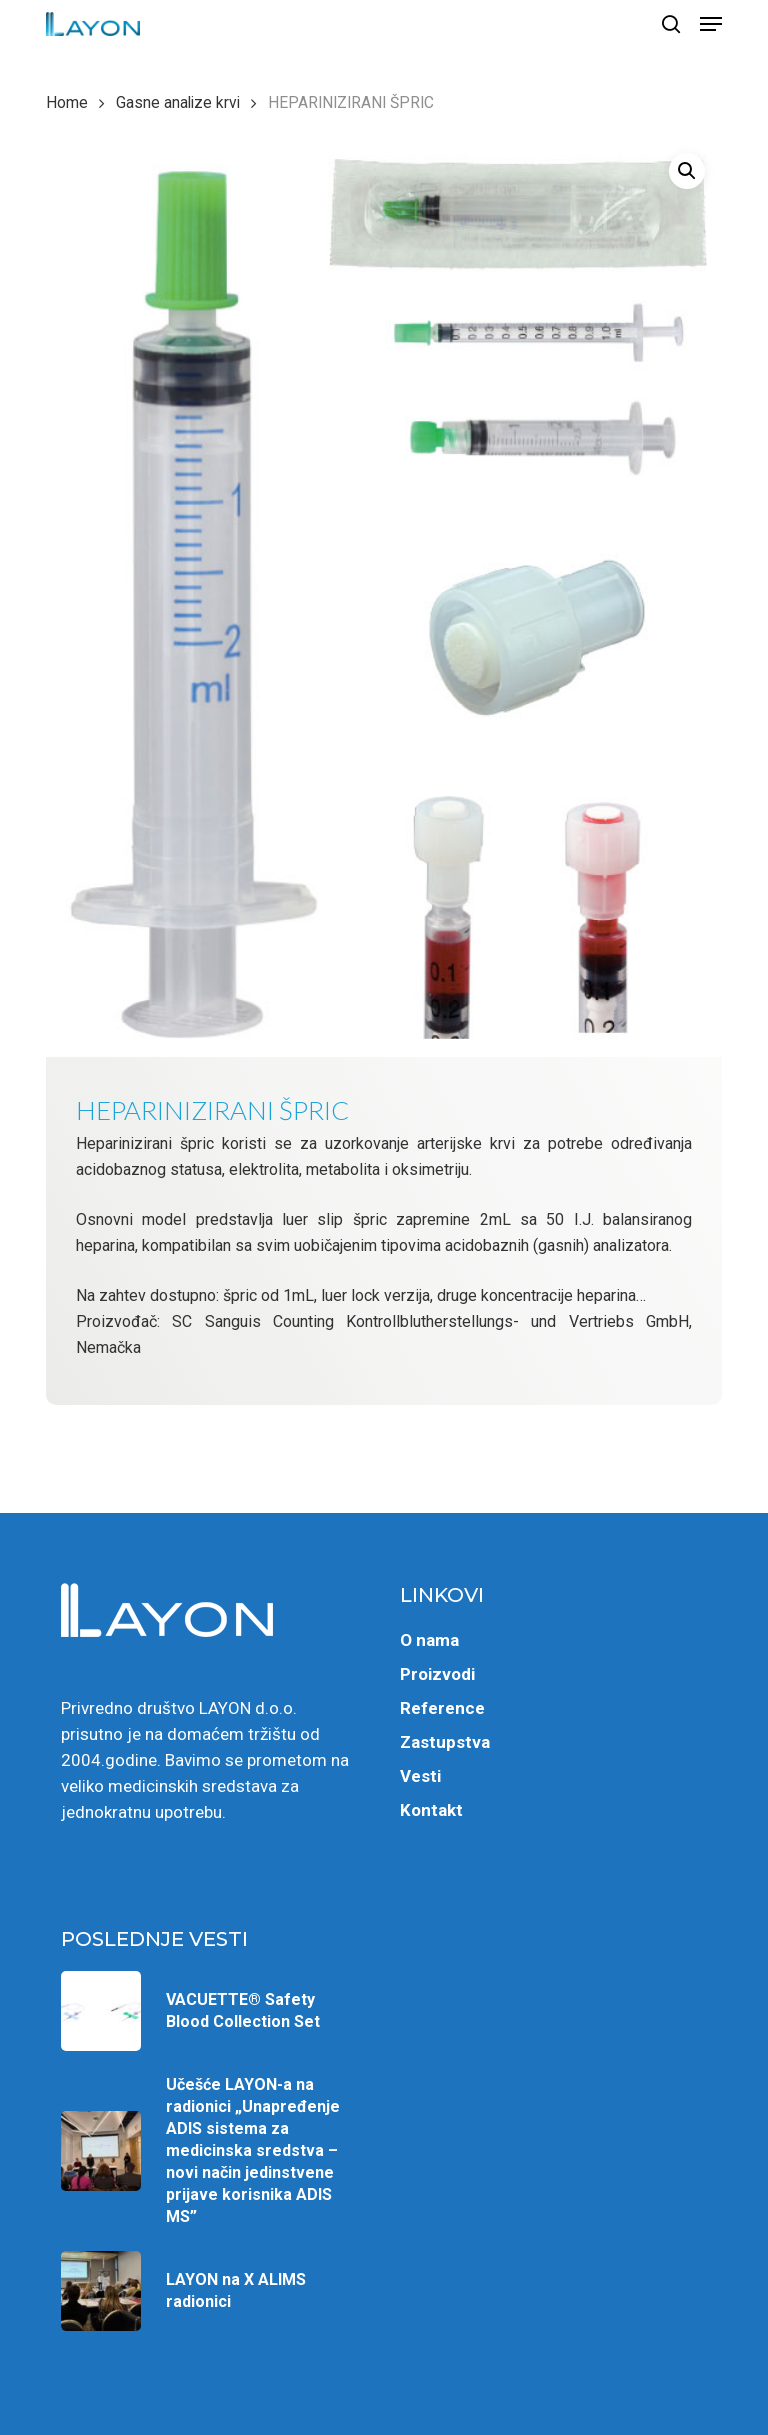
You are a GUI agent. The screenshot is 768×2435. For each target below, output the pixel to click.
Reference (442, 1708)
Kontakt (431, 1810)
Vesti (420, 1776)
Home (67, 102)
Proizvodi (437, 1674)
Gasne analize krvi (178, 102)
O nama (429, 1640)
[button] (711, 24)
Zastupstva (445, 1742)
